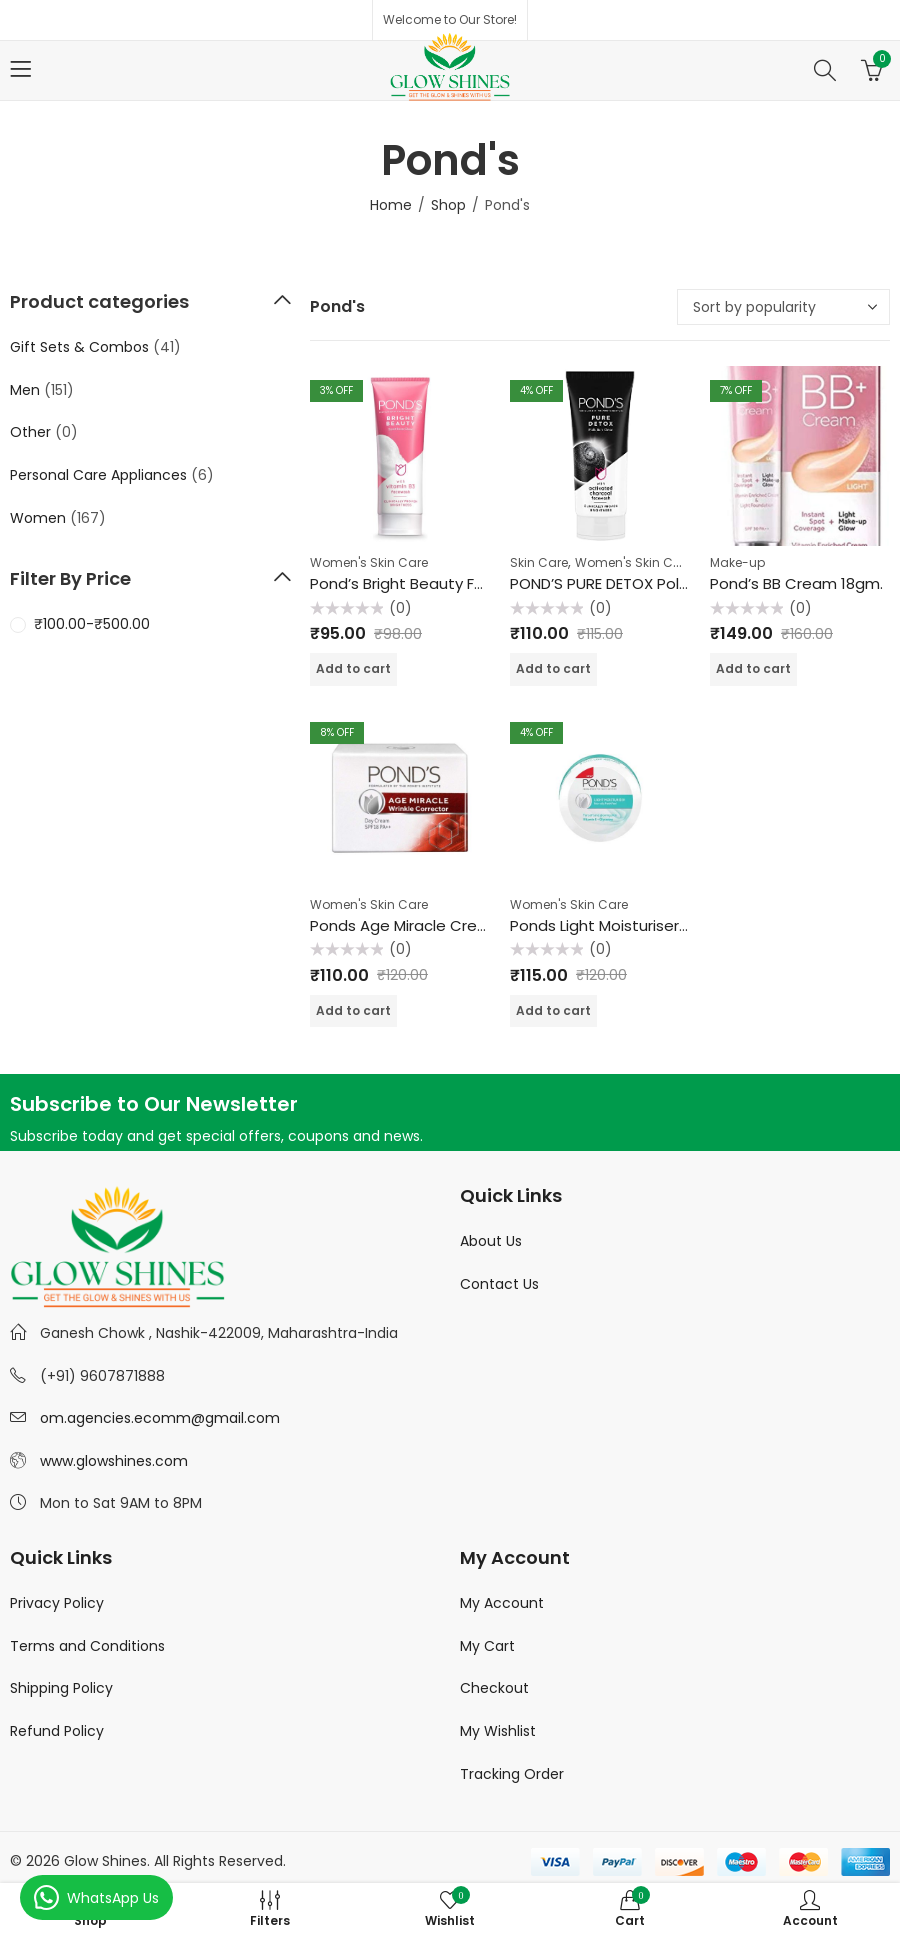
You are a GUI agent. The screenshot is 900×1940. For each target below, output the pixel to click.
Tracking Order (512, 1774)
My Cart (487, 1646)
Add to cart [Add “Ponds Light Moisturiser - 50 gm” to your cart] (553, 1010)
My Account (502, 1603)
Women (38, 518)
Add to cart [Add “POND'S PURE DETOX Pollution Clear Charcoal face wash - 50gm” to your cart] (553, 668)
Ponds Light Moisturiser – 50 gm (627, 925)
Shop (448, 205)
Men (25, 390)
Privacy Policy (57, 1603)
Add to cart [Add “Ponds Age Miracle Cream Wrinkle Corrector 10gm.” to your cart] (353, 1010)
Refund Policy (57, 1731)
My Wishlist (498, 1731)
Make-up (737, 562)
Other (30, 432)
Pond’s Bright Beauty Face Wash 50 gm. (457, 583)
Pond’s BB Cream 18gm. (796, 583)
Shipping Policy (61, 1688)
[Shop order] (783, 307)
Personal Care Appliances (98, 475)
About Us (491, 1241)
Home (391, 205)
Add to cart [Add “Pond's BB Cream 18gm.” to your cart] (753, 668)
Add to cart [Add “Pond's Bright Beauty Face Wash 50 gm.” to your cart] (353, 668)
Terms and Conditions (87, 1646)
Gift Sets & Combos (79, 347)
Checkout (494, 1688)
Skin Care (539, 562)
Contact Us (499, 1284)
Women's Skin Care (369, 562)
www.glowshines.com (114, 1461)
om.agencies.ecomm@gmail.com (160, 1418)
